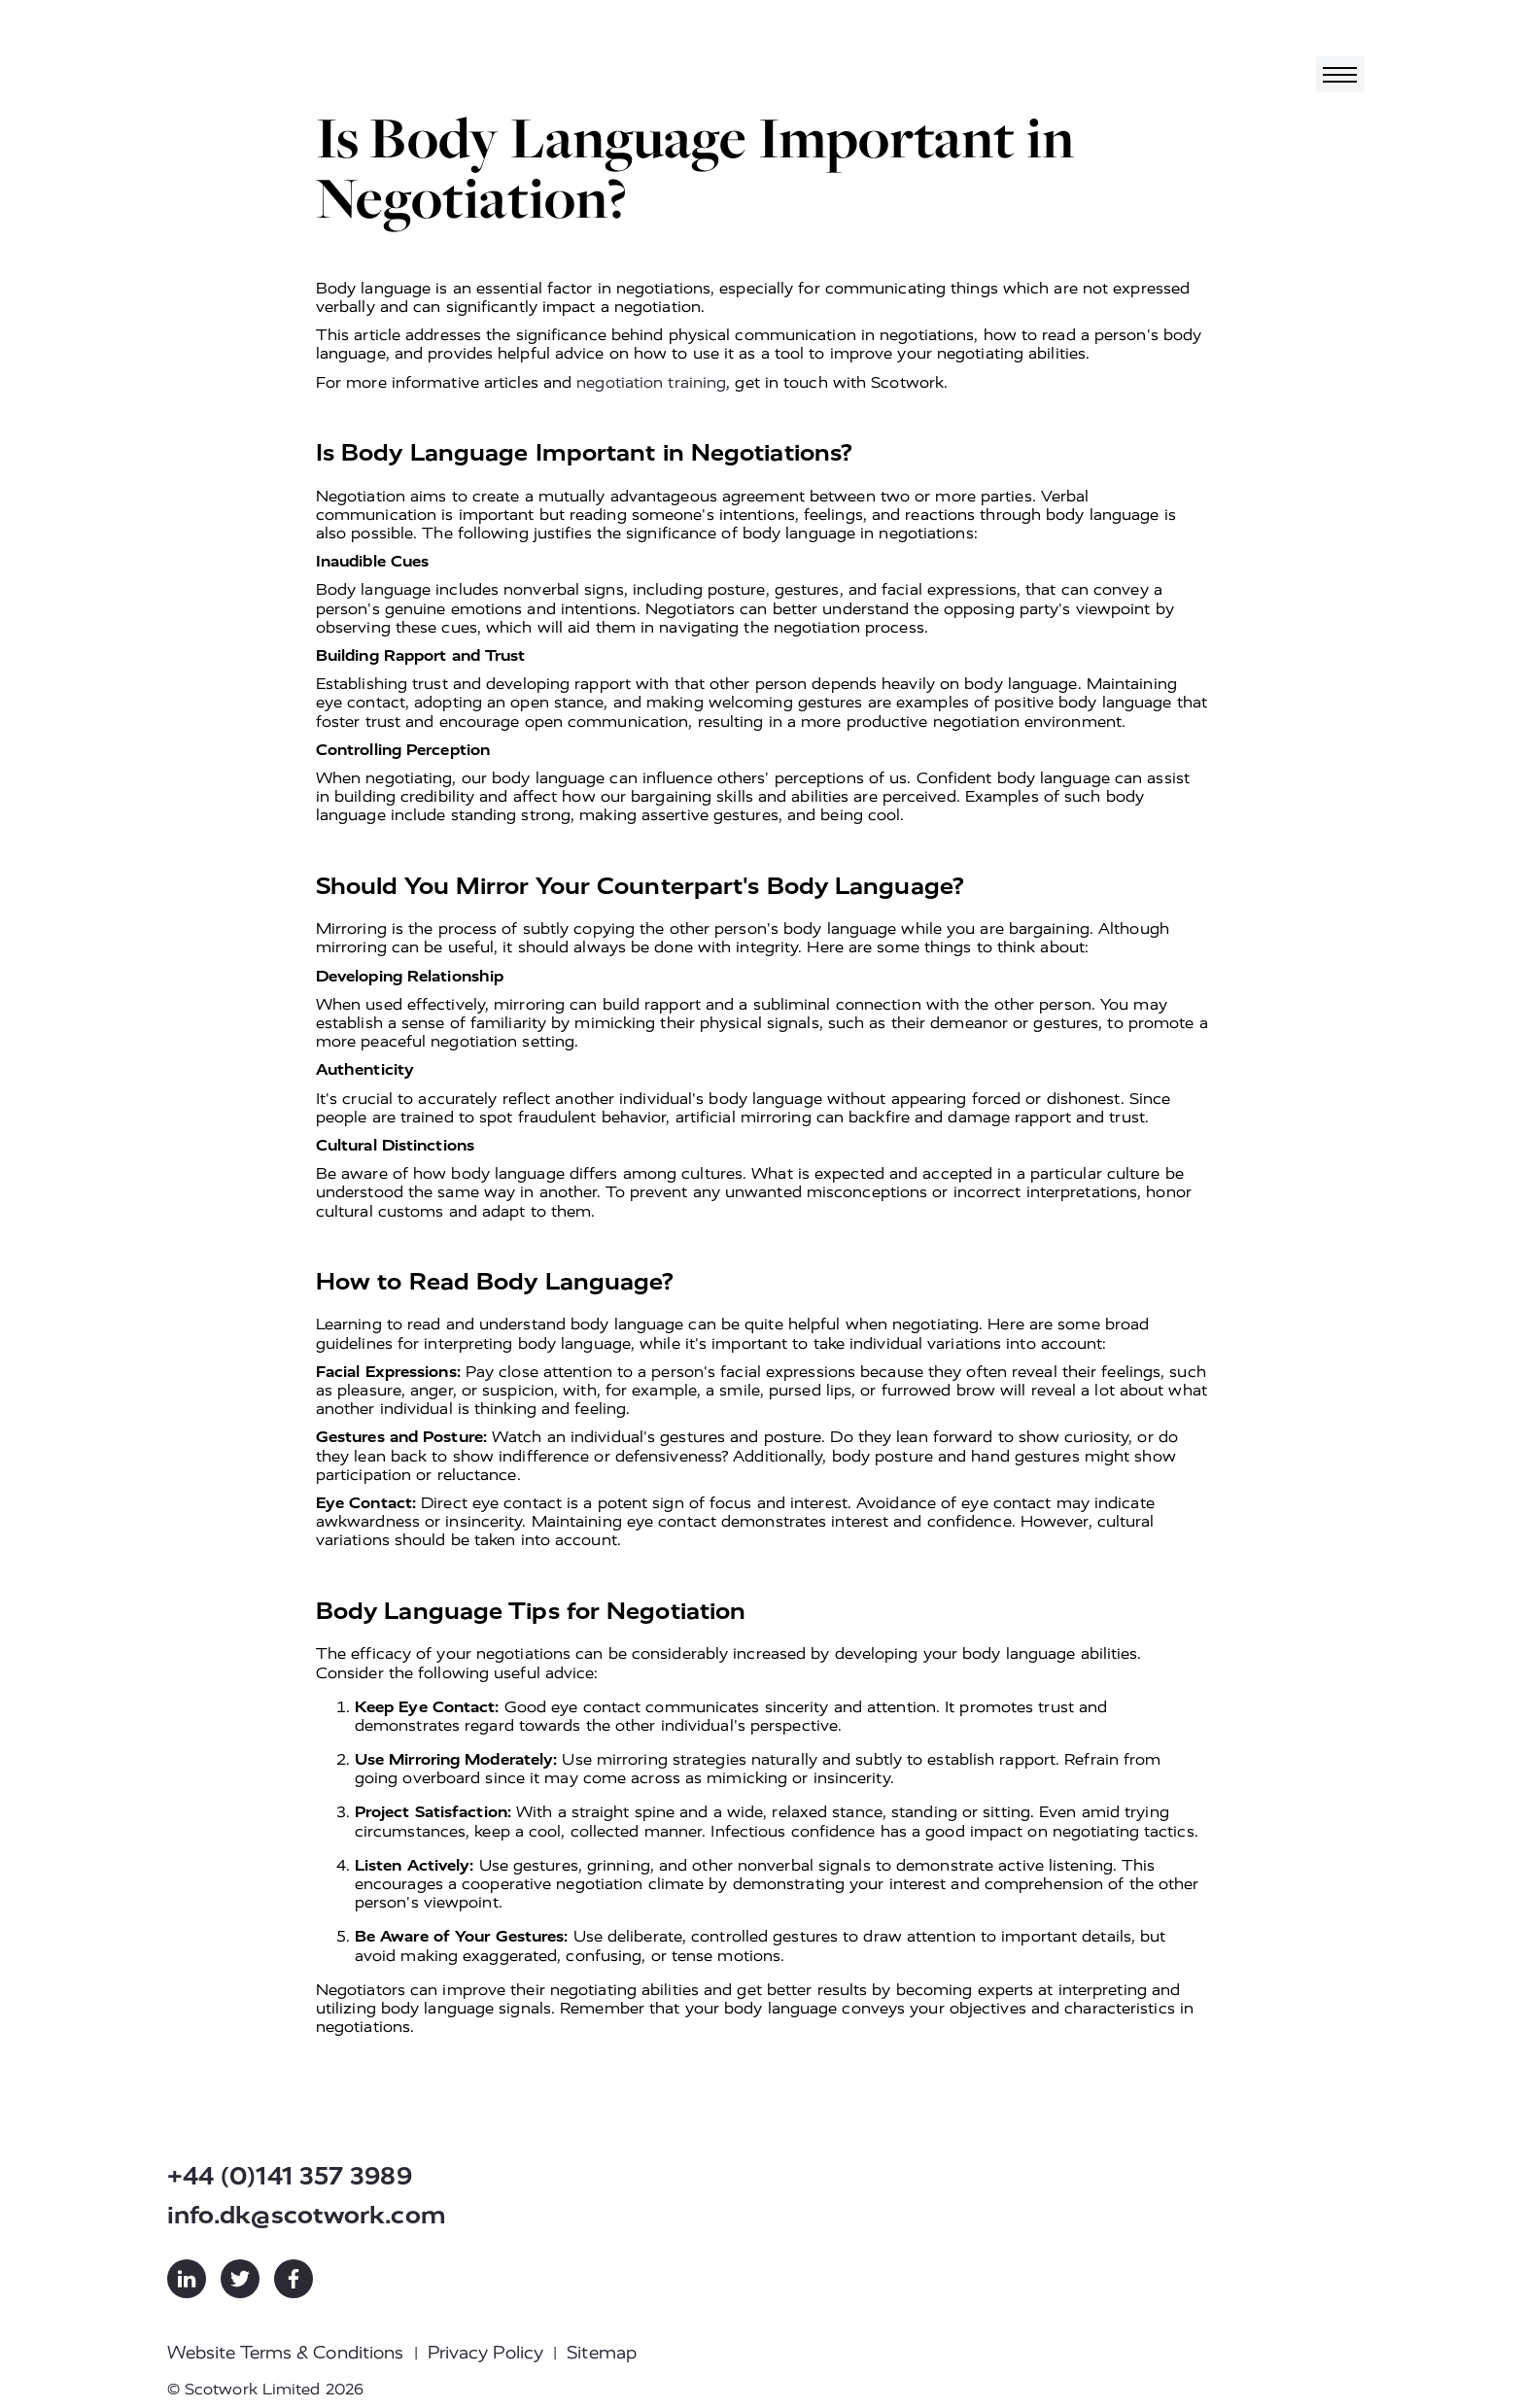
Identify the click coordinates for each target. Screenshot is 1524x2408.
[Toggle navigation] (1340, 74)
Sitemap (602, 2352)
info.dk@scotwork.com (306, 2215)
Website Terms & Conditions (285, 2352)
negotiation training (651, 382)
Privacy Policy (485, 2352)
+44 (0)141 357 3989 (289, 2176)
